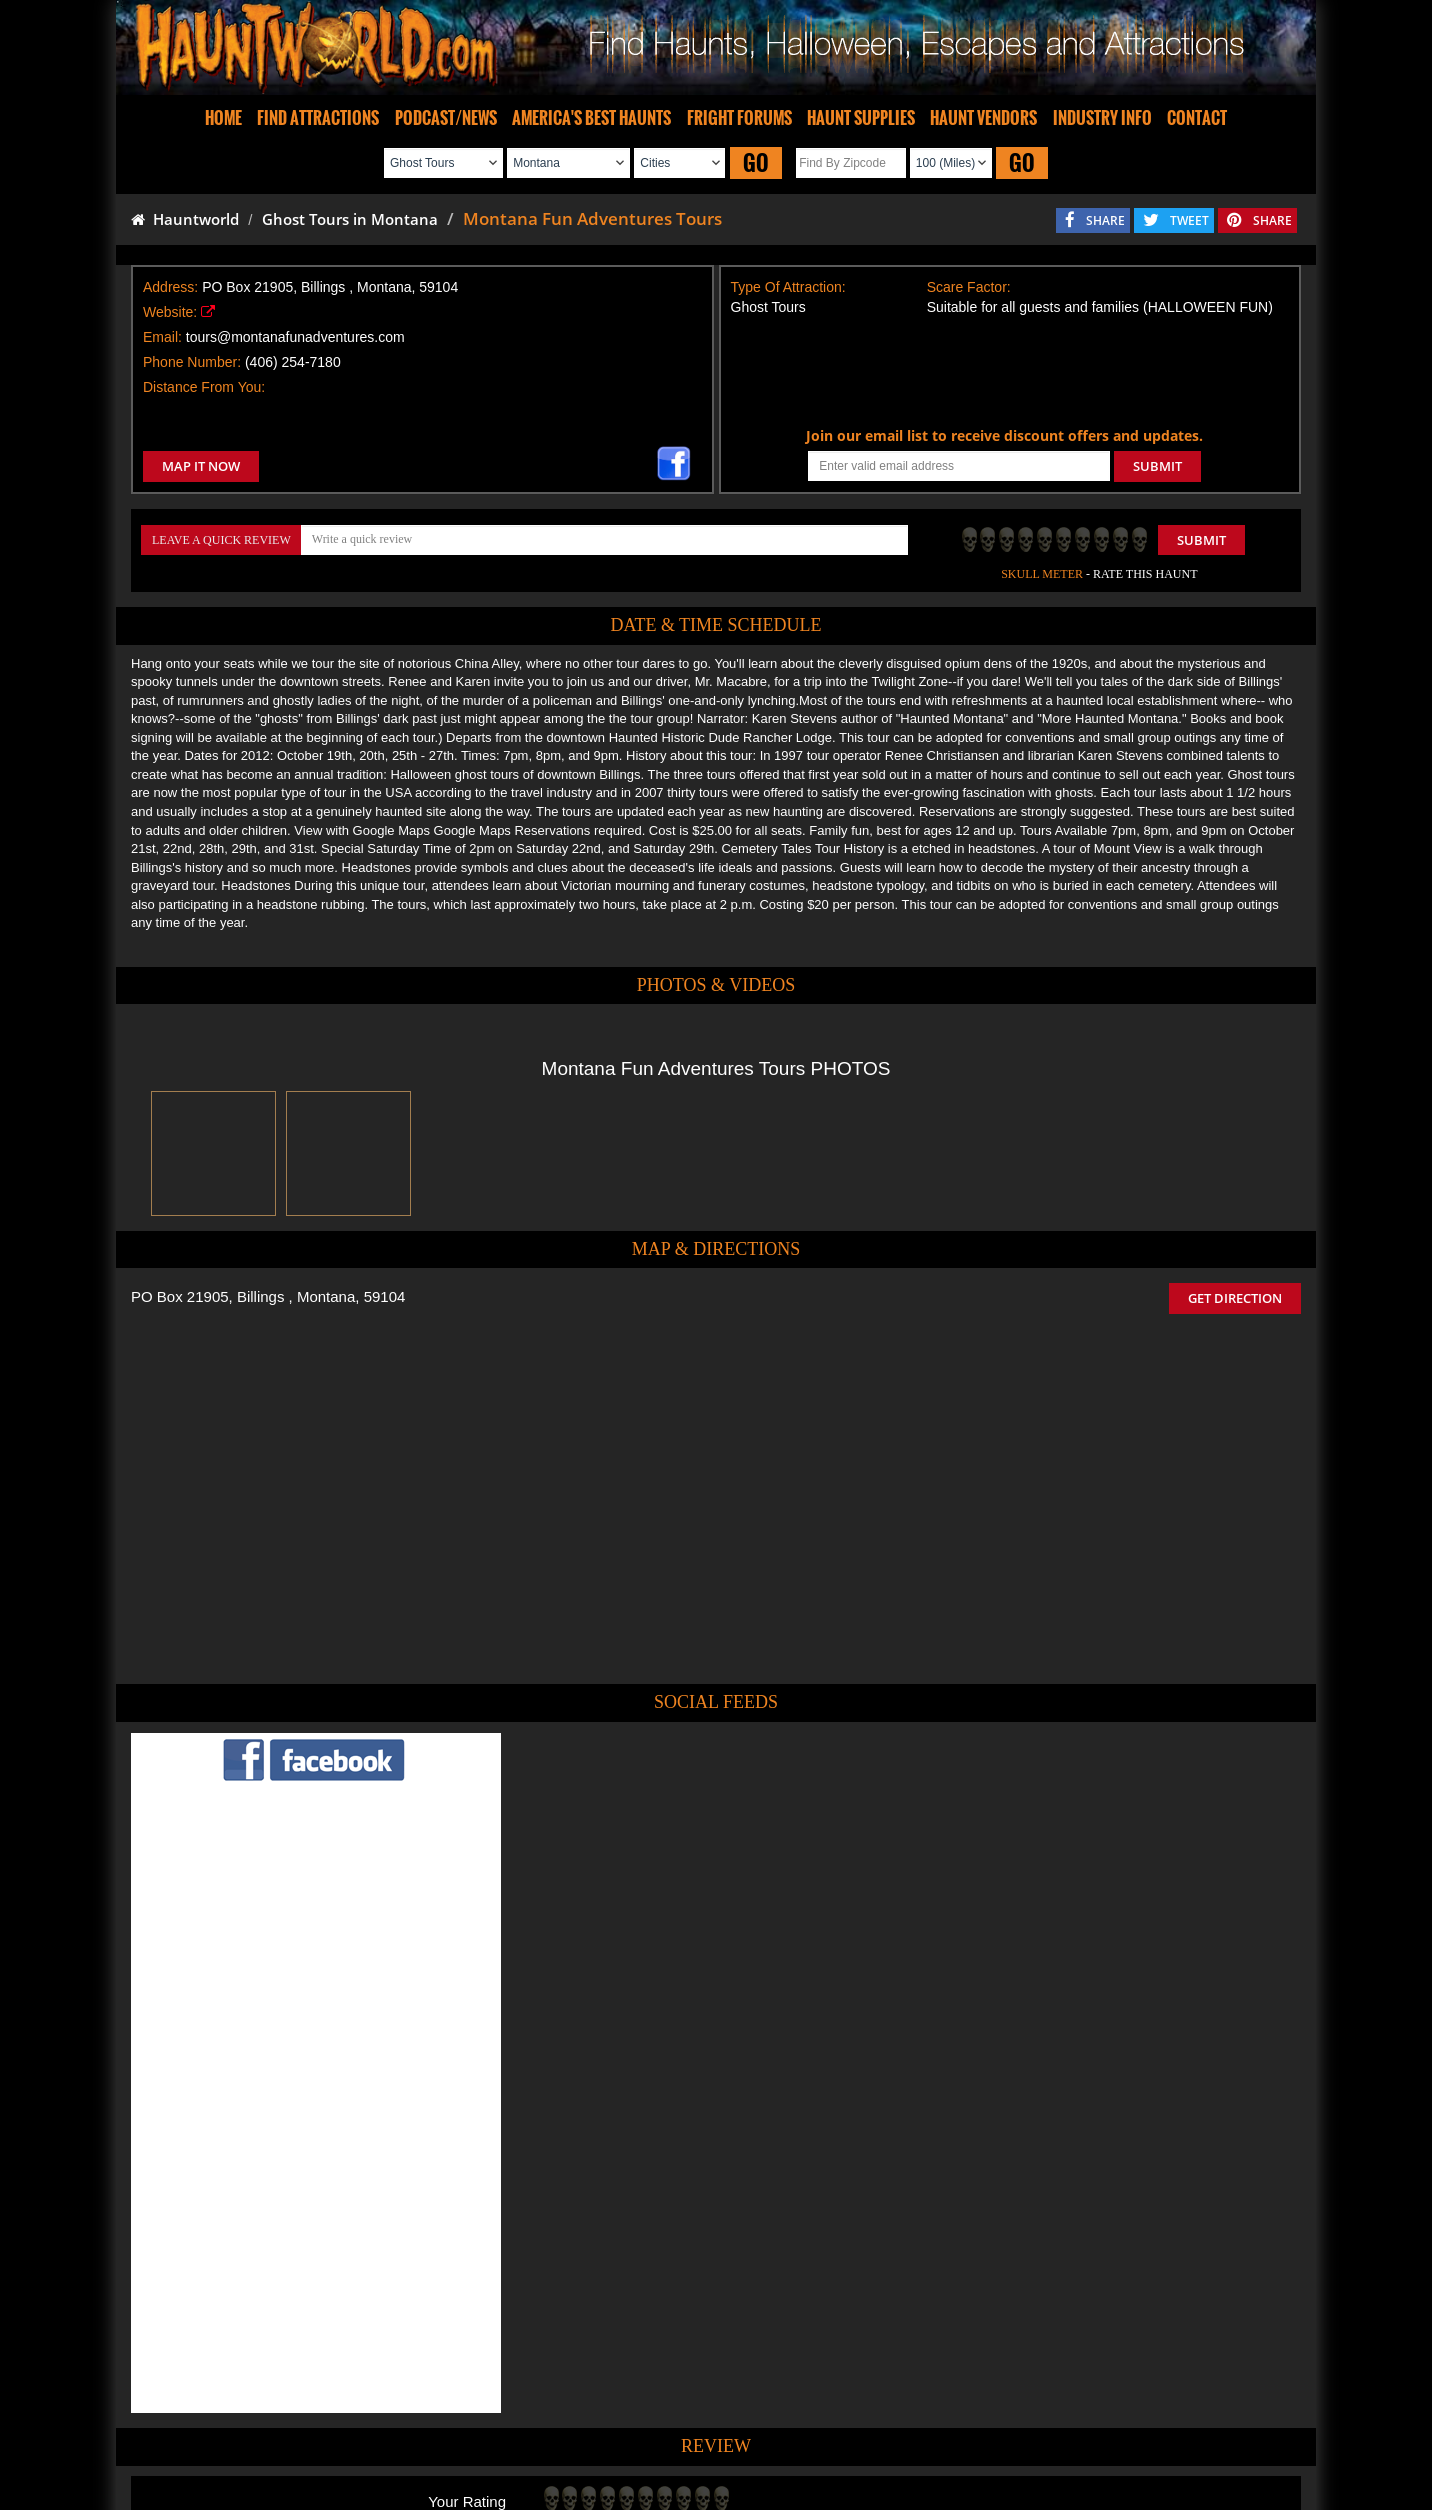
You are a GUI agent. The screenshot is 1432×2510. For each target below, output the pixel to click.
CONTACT (1197, 118)
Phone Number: (192, 362)
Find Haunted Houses (405, 2435)
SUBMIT (1157, 466)
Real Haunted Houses (931, 2435)
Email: (162, 337)
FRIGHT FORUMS (739, 118)
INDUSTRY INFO (1102, 118)
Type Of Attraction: (788, 287)
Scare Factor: (969, 287)
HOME (223, 118)
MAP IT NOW (201, 466)
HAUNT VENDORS (983, 118)
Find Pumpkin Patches (686, 2435)
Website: (170, 312)
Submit (1201, 540)
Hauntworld (185, 219)
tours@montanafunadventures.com (295, 337)
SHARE (1105, 220)
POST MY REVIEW (607, 2255)
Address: (170, 287)
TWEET (1189, 220)
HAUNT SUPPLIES (861, 118)
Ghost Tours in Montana (350, 219)
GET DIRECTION (1235, 1298)
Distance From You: (204, 387)
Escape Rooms (1048, 2435)
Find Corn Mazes (809, 2435)
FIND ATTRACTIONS (318, 118)
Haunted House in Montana (788, 2339)
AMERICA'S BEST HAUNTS (591, 118)
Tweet (667, 2389)
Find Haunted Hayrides (545, 2435)
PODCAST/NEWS (446, 118)
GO (756, 162)
